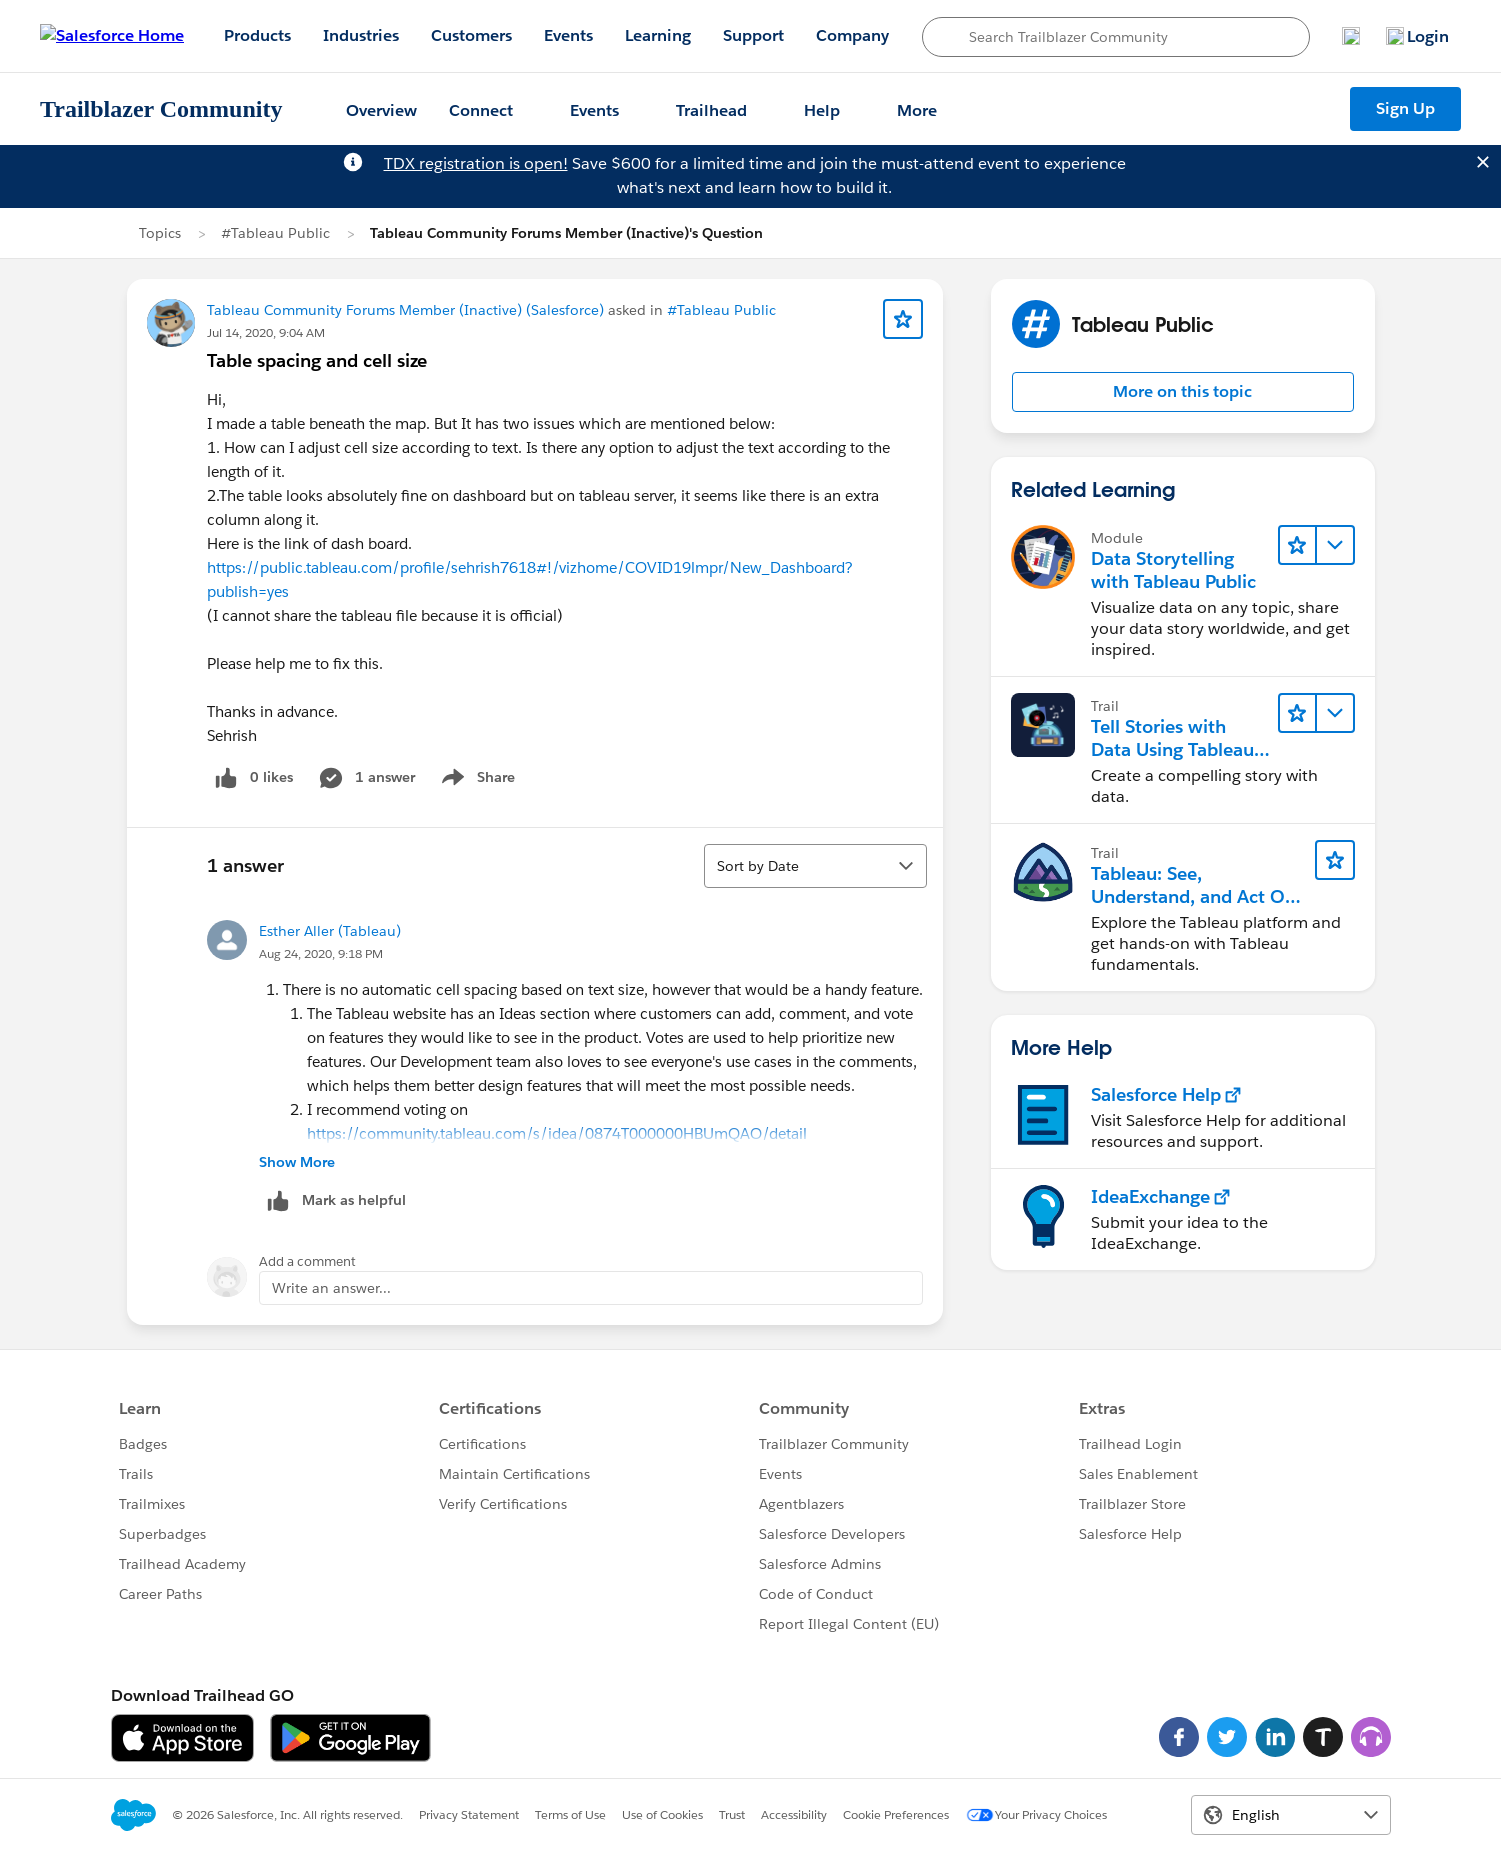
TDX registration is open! (476, 163)
